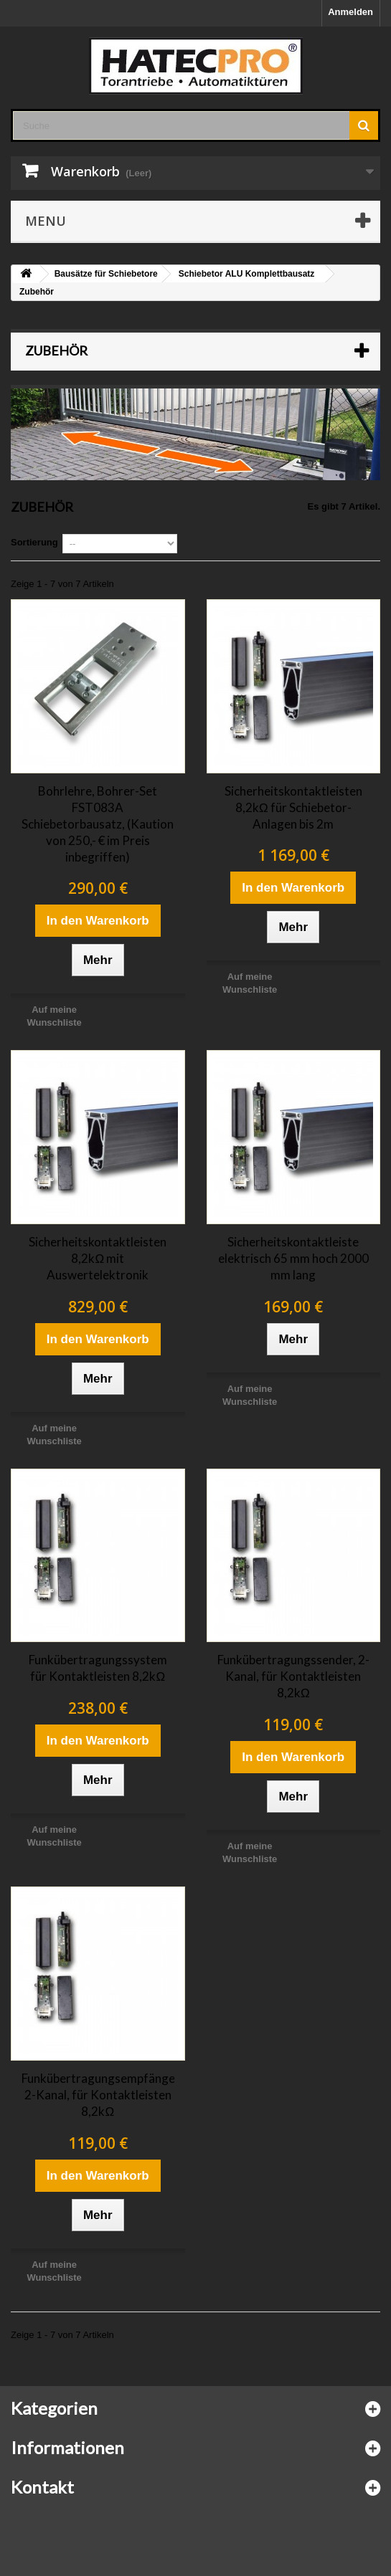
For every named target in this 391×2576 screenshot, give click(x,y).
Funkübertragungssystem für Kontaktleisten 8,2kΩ (98, 1668)
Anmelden (350, 11)
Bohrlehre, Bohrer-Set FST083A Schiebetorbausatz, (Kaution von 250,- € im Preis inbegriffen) (98, 823)
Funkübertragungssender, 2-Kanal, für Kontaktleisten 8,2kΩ (293, 1676)
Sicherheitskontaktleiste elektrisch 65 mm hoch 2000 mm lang (293, 1258)
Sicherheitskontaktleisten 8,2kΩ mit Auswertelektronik (97, 1258)
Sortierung (34, 542)
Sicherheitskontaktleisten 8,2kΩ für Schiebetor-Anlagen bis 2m (293, 807)
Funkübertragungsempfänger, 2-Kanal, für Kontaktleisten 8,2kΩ (98, 2095)
